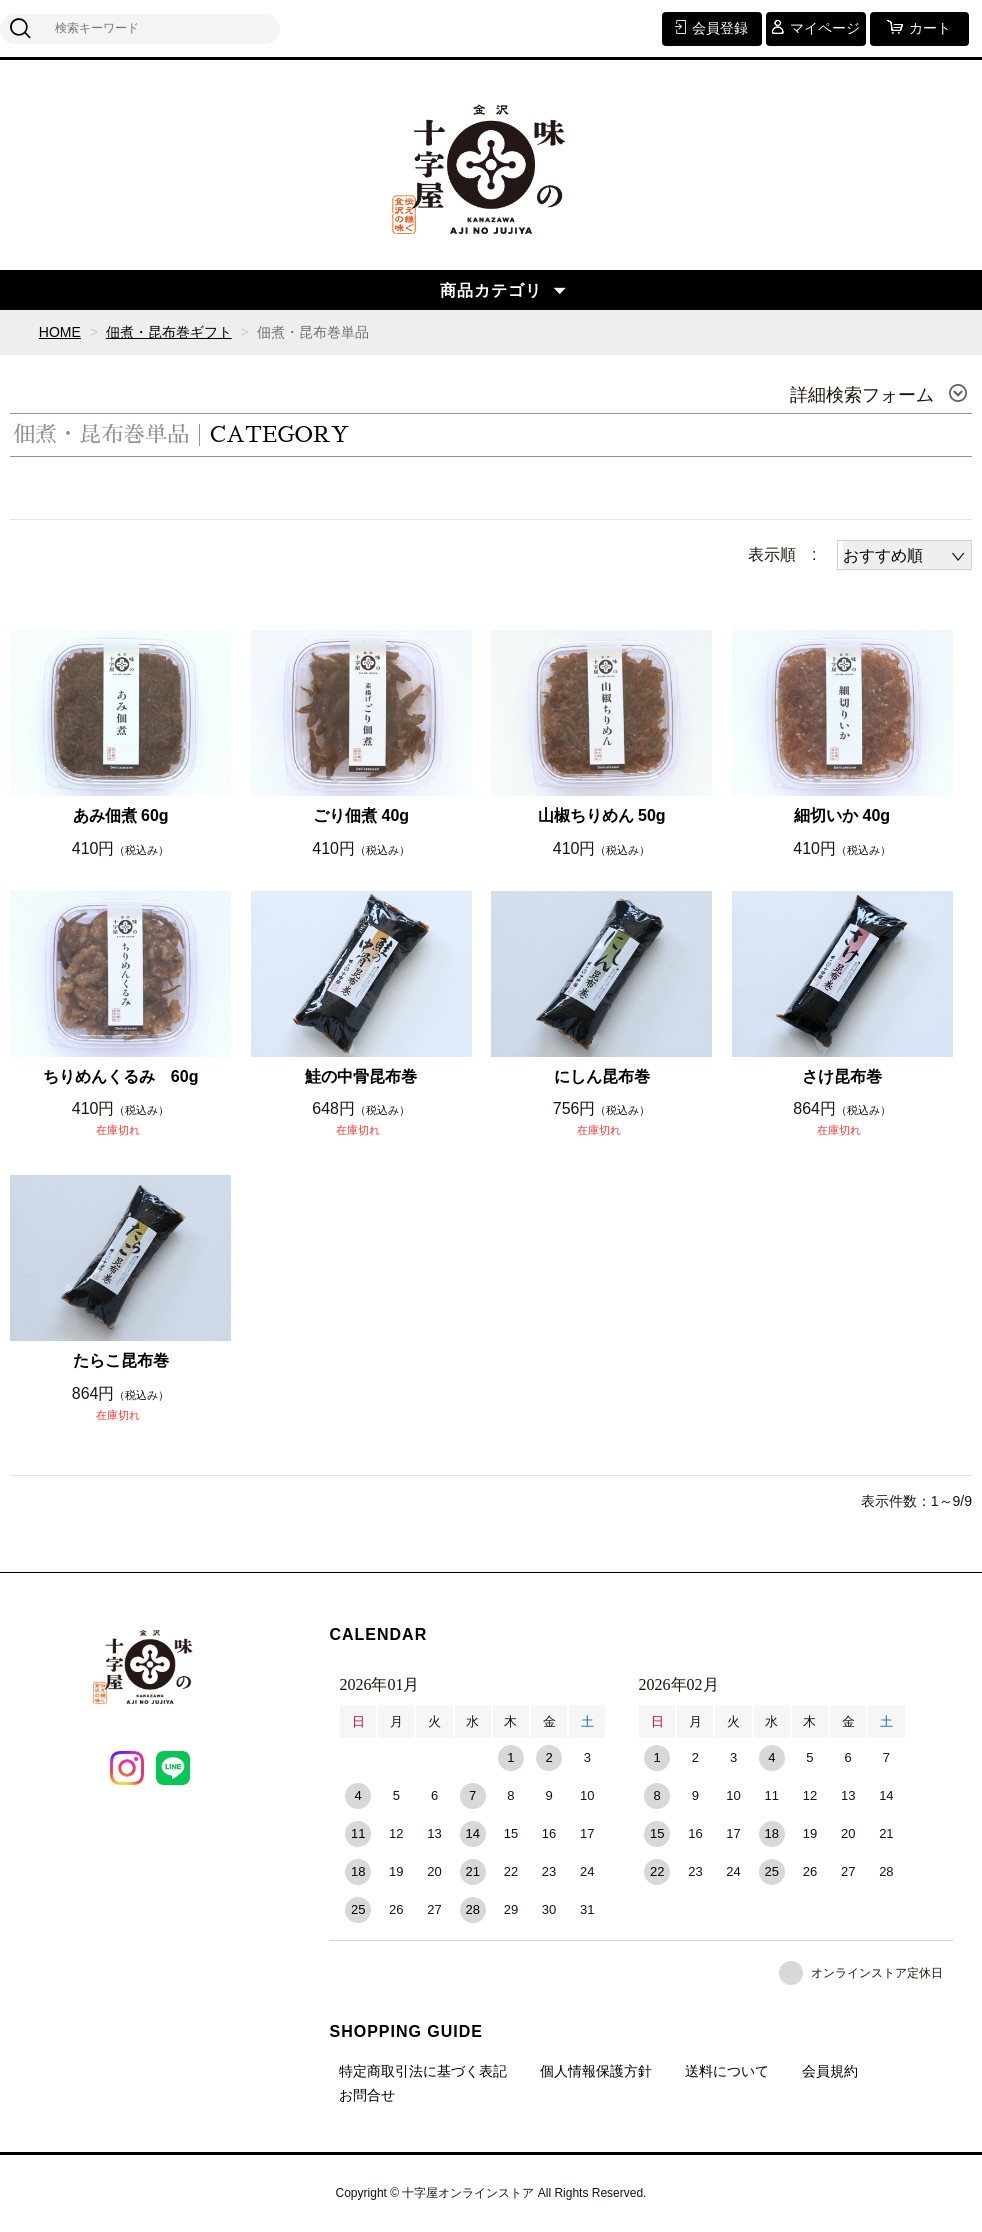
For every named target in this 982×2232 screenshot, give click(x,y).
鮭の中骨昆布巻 (361, 1076)
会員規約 (830, 2071)
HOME (60, 332)
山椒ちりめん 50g (602, 815)
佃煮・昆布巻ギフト (169, 332)
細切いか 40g (842, 815)
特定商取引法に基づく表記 (423, 2071)
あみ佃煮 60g (121, 815)
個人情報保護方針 (596, 2071)
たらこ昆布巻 (121, 1360)
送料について (727, 2071)
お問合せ (367, 2095)
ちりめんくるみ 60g (121, 1076)
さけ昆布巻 (842, 1076)
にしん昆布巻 (602, 1076)
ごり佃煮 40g (361, 815)
